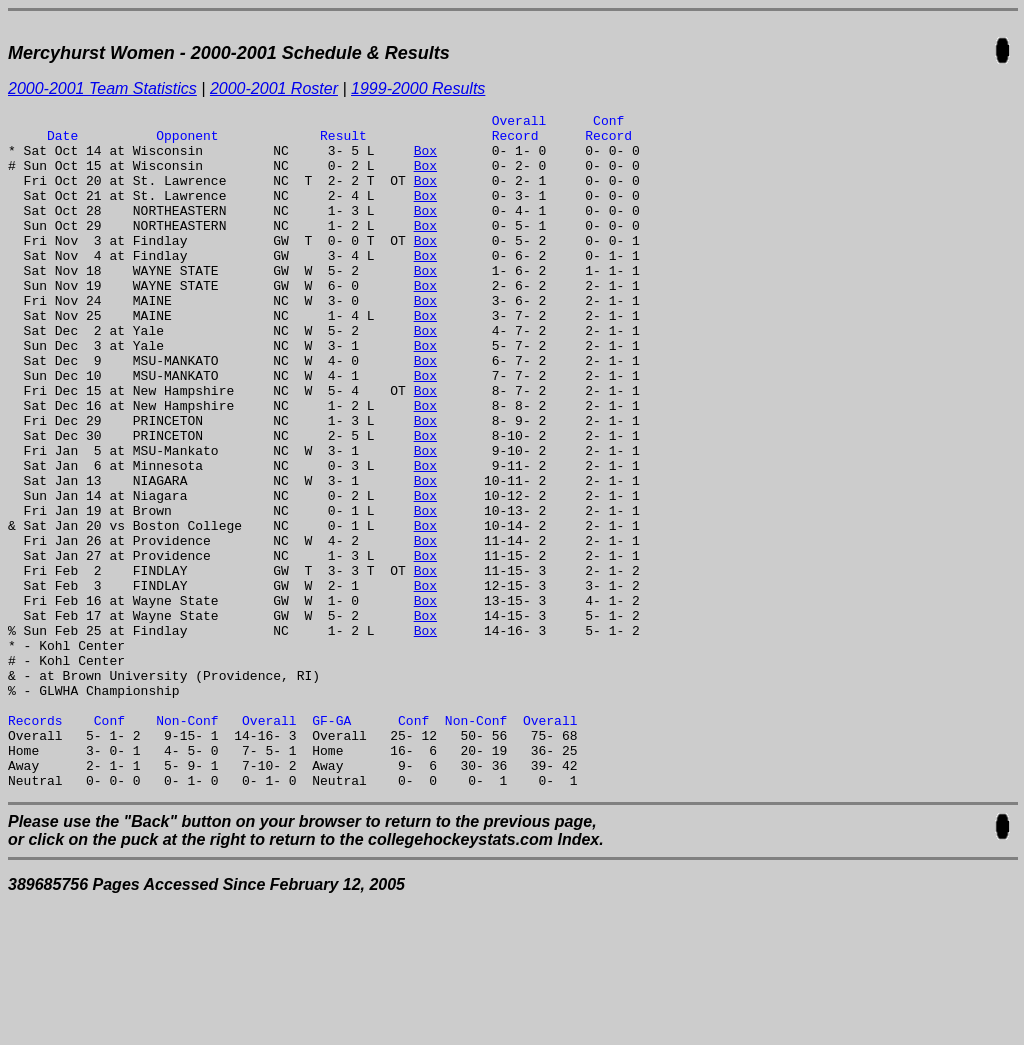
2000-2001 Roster (274, 88)
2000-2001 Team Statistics (102, 88)
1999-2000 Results (418, 88)
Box (425, 159)
